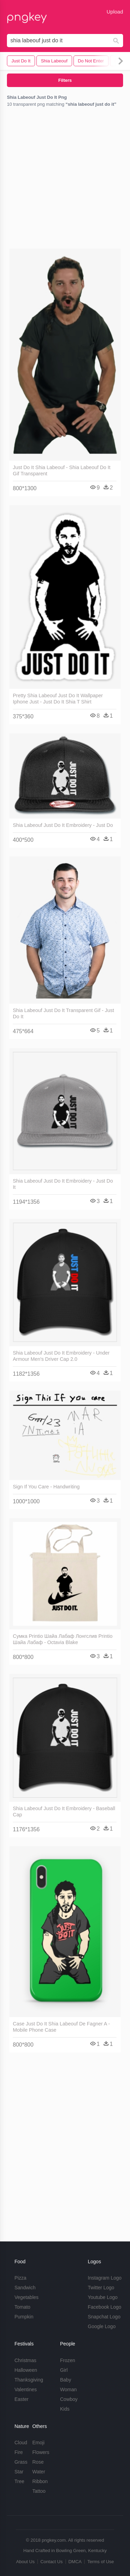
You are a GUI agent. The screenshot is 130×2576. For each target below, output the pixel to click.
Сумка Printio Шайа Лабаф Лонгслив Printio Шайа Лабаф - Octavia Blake (63, 1639)
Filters (65, 80)
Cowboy (69, 2399)
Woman (68, 2389)
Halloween (26, 2370)
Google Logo (101, 2326)
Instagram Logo (104, 2278)
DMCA (74, 2561)
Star (19, 2471)
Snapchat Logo (104, 2316)
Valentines (26, 2389)
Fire (19, 2452)
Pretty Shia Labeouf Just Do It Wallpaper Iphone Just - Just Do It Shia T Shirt (58, 698)
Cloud (21, 2442)
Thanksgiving (29, 2380)
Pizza (20, 2278)
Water (38, 2471)
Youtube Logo (103, 2297)
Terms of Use (100, 2561)
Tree (19, 2481)
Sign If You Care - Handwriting (46, 1486)
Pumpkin (24, 2316)
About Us (25, 2561)
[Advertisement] (65, 179)
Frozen (67, 2360)
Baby (65, 2380)
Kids (64, 2409)
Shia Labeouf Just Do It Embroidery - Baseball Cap (64, 1811)
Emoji (38, 2442)
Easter (21, 2399)
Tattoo (38, 2491)
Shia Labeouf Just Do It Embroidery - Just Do (63, 825)
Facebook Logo (104, 2307)
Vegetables (26, 2297)
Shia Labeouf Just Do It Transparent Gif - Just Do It (63, 1013)
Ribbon (39, 2481)
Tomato (23, 2307)
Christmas (25, 2360)
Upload (114, 12)
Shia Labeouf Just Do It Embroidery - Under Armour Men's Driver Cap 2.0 (61, 1356)
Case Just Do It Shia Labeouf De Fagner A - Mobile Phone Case (61, 2027)
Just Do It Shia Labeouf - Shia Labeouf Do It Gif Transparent (62, 470)
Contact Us (51, 2561)
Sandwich (25, 2287)
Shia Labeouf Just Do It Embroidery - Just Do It (63, 1184)
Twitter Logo (101, 2287)
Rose (38, 2462)
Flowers (40, 2452)
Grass (21, 2462)
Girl (64, 2370)
